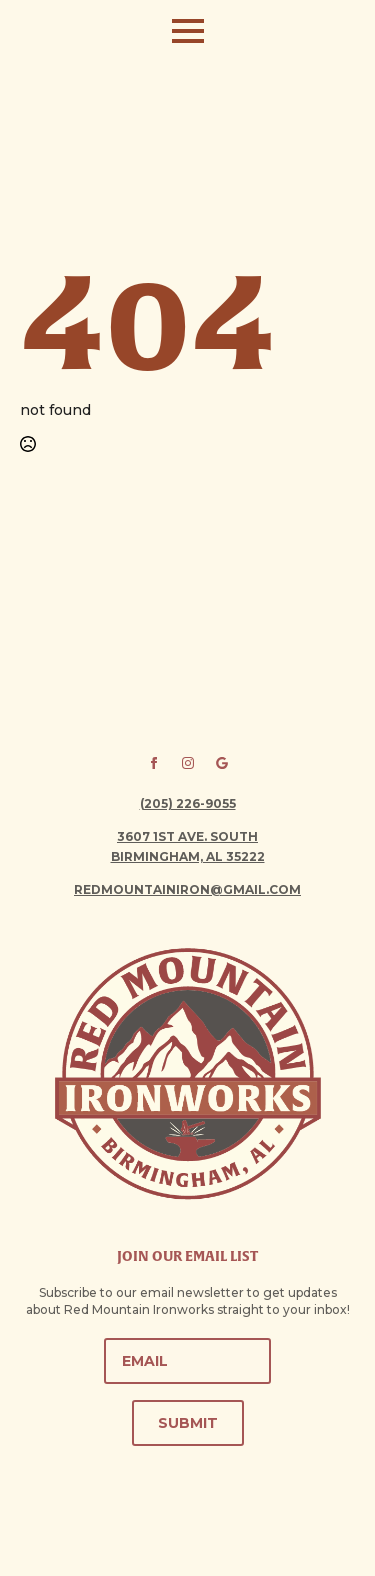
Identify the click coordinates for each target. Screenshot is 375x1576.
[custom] (222, 763)
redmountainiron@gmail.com (187, 889)
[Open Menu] (188, 31)
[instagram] (188, 763)
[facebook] (154, 763)
